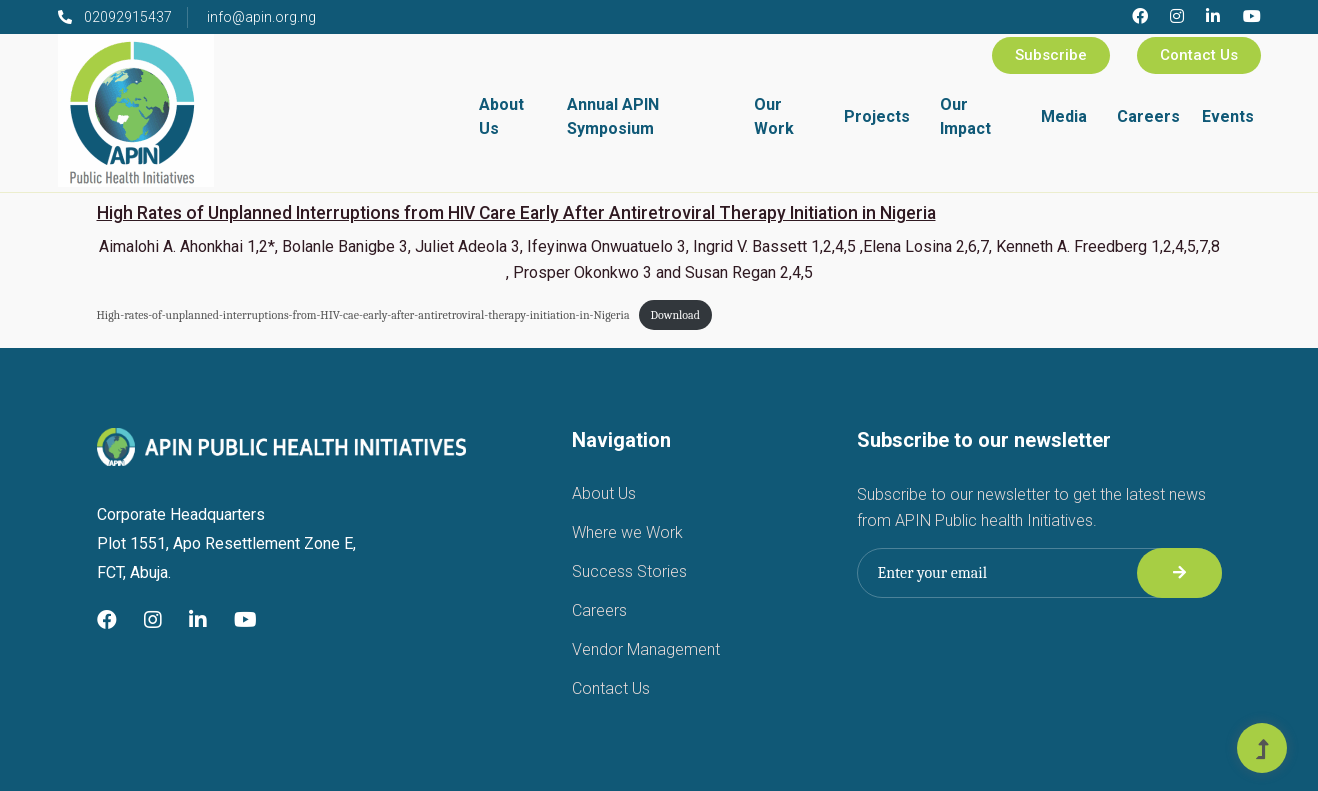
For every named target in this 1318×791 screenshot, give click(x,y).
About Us (501, 116)
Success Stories (629, 571)
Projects (877, 116)
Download (675, 315)
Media (1064, 116)
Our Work (774, 116)
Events (1228, 116)
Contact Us (1199, 55)
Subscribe (1051, 55)
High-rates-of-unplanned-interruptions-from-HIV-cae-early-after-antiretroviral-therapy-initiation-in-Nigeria (363, 315)
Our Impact (965, 116)
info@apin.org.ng (261, 17)
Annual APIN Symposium (613, 116)
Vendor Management (646, 649)
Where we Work (627, 532)
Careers (1148, 116)
